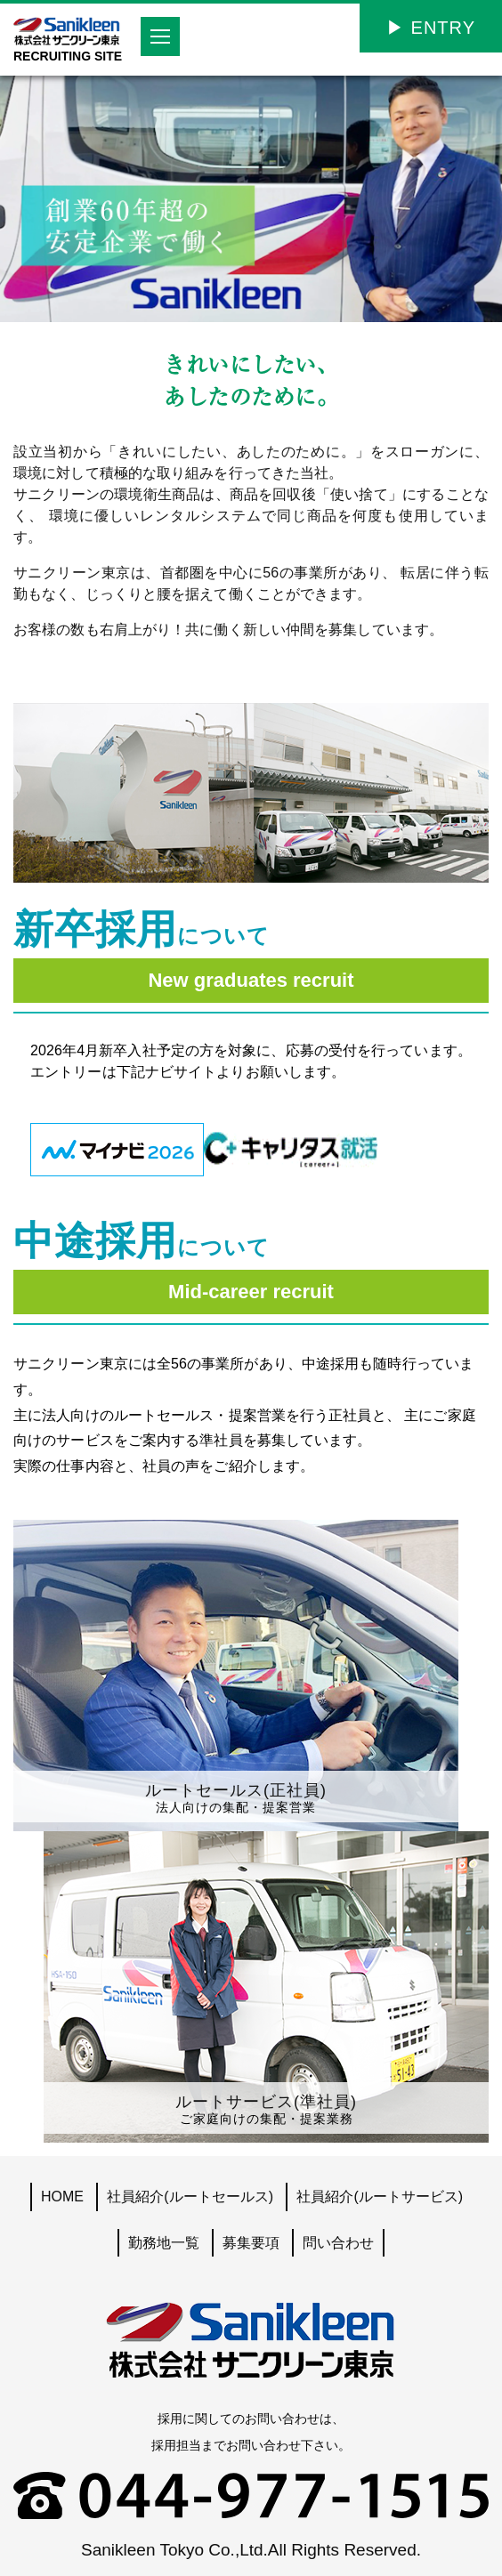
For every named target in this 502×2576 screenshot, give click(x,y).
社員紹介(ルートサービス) (379, 2196)
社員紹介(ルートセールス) (190, 2196)
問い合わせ (338, 2242)
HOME (62, 2196)
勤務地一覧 (163, 2242)
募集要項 (251, 2242)
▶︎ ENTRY (430, 27)
